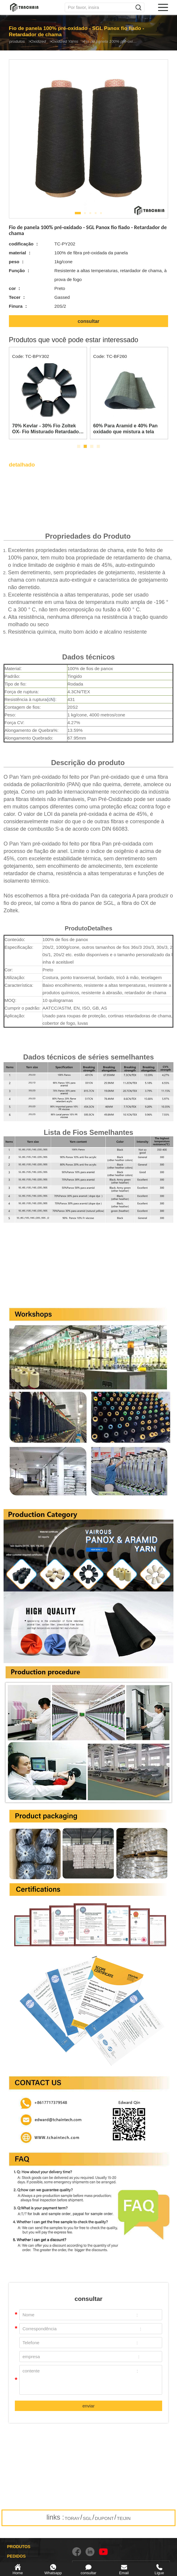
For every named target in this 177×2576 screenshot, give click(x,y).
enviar (88, 2405)
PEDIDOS (16, 2556)
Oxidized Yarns (74, 41)
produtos (18, 41)
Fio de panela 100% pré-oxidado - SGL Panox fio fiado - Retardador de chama (127, 41)
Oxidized (43, 41)
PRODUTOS (19, 2546)
